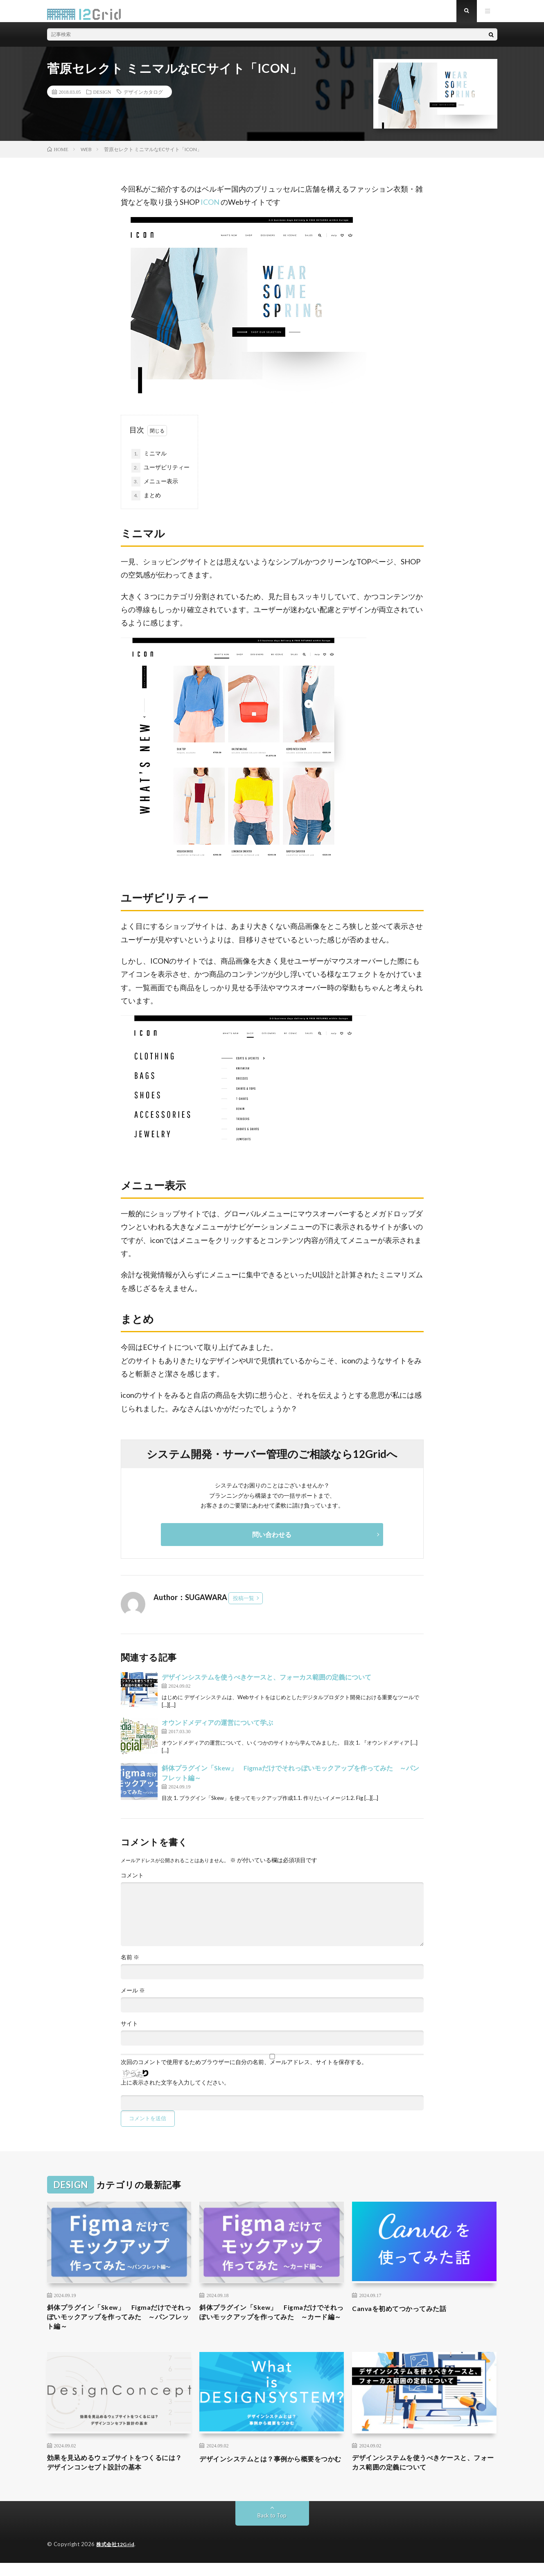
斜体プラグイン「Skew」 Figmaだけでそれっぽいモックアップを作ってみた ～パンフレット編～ (119, 2325)
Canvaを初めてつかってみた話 (405, 2314)
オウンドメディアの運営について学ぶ (217, 1729)
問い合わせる (271, 1541)
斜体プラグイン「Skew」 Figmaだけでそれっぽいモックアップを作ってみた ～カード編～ (271, 2325)
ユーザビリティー (160, 474)
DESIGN (102, 98)
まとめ (146, 502)
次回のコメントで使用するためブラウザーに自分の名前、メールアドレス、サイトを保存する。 (244, 2068)
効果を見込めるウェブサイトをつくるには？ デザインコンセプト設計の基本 (115, 2475)
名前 (130, 1964)
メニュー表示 (154, 488)
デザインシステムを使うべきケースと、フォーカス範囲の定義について (266, 1683)
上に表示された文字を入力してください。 (175, 2089)
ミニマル (149, 460)
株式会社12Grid (117, 2557)
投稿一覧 (243, 1604)
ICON (210, 208)
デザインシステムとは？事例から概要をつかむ (271, 2475)
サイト (129, 2030)
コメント (132, 1882)
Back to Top (272, 2528)
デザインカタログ (143, 98)
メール (133, 1997)
